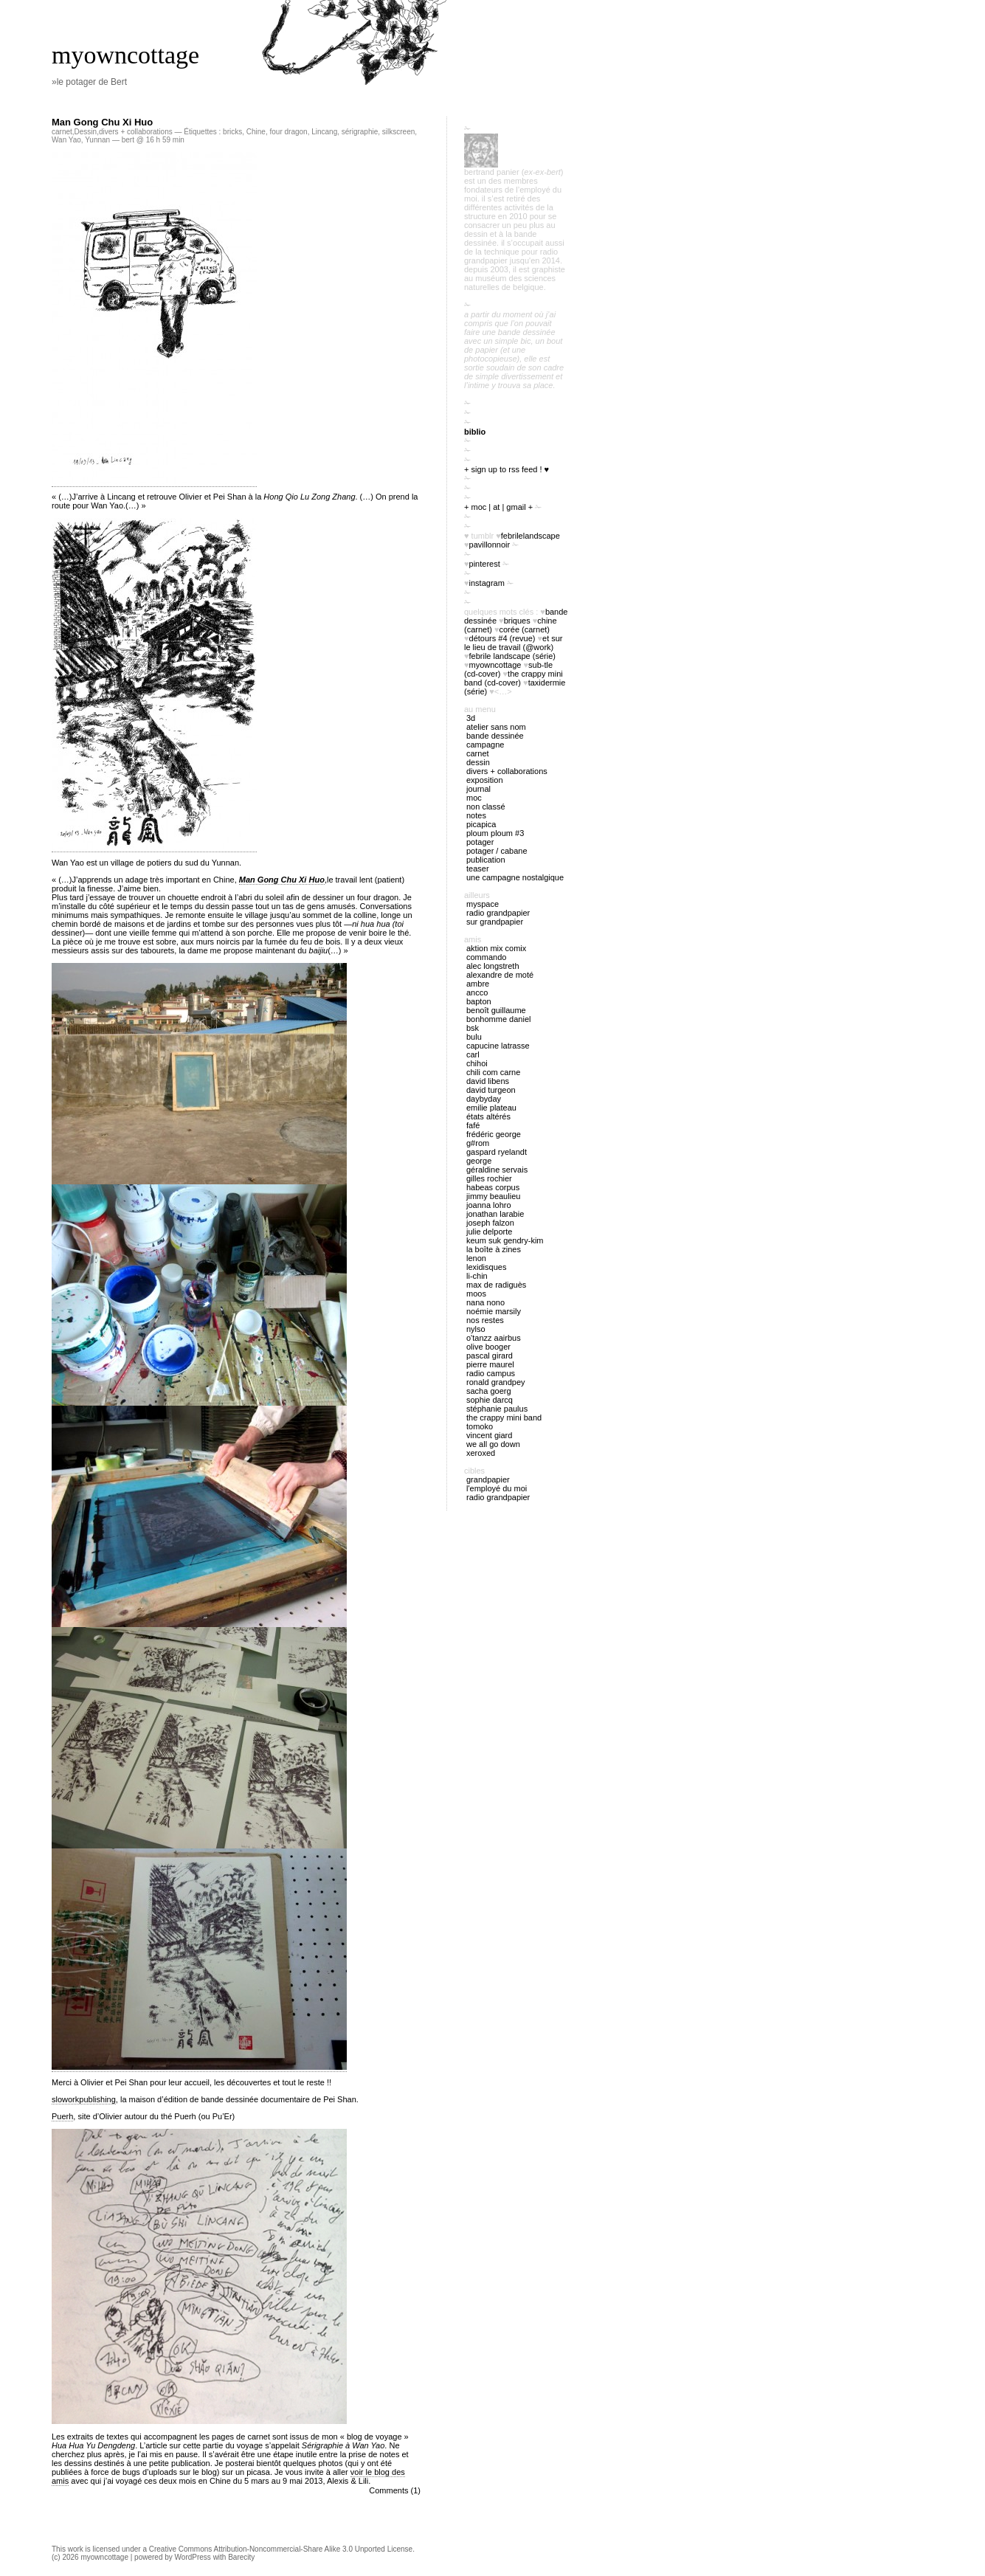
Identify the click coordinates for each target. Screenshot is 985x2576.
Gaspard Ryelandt (496, 1151)
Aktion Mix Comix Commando (496, 952)
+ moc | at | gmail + (498, 507)
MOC (474, 797)
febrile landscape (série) (512, 656)
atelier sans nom (496, 726)
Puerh (62, 2116)
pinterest (484, 563)
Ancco (477, 992)
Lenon (476, 1258)
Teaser (477, 868)
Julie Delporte (489, 1231)
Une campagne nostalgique (515, 877)
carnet (62, 132)
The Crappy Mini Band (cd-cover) (513, 678)
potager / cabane (497, 850)
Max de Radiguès (496, 1284)
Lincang (324, 132)
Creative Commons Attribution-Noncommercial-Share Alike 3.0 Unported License (280, 2549)
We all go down (493, 1444)
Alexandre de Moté (499, 974)
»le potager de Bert (89, 82)
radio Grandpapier (498, 912)
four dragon (288, 132)
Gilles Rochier (489, 1178)
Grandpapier (488, 1479)
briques (517, 620)
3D (470, 718)
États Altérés (488, 1116)
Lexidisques (486, 1267)
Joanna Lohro (488, 1205)
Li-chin (477, 1275)
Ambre (477, 983)
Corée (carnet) (525, 629)
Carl (473, 1054)
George (478, 1160)
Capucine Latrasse (498, 1045)
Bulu (474, 1036)
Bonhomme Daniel (498, 1019)
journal (478, 788)
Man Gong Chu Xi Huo (102, 122)
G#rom (477, 1143)
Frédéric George (493, 1134)
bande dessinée (495, 735)
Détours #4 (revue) (502, 638)
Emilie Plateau (491, 1107)
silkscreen (398, 132)
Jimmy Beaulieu (493, 1196)
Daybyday (483, 1098)
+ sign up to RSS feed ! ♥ (506, 469)
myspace (482, 903)
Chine (256, 132)
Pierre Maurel (490, 1364)
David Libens (487, 1081)
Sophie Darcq (489, 1399)
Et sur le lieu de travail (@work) (513, 643)
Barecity (241, 2557)
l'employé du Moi (496, 1488)
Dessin (86, 132)
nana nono (485, 1302)
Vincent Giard (489, 1435)
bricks (232, 132)
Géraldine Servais (497, 1169)
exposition (484, 780)
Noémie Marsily (493, 1311)
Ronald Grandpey (495, 1382)
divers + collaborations (136, 132)
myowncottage (125, 55)
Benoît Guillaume (496, 1010)
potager (480, 842)
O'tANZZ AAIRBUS (493, 1337)
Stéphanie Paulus (497, 1408)
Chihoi (477, 1063)
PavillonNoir (490, 544)
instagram (487, 583)
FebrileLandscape (530, 535)
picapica (481, 824)
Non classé (485, 806)
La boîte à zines (493, 1249)
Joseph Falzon (490, 1222)
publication (485, 859)
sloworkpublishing (84, 2099)
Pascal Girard (489, 1355)
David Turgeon (491, 1089)
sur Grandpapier (494, 921)
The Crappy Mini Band (504, 1417)
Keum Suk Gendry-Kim (505, 1240)
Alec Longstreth (492, 965)
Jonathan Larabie (495, 1213)
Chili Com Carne (493, 1072)
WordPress (193, 2557)
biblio (474, 431)
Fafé (473, 1125)
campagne (485, 744)
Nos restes (485, 1320)
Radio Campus (490, 1373)
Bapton (478, 1001)
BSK (472, 1027)
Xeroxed (480, 1452)
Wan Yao (66, 140)
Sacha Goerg (488, 1391)
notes (476, 815)
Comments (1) (395, 2490)
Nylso (475, 1329)
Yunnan (97, 140)
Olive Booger (488, 1346)
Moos (476, 1293)
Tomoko (479, 1426)
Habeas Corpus (492, 1187)
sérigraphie (360, 132)
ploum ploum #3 (495, 833)
